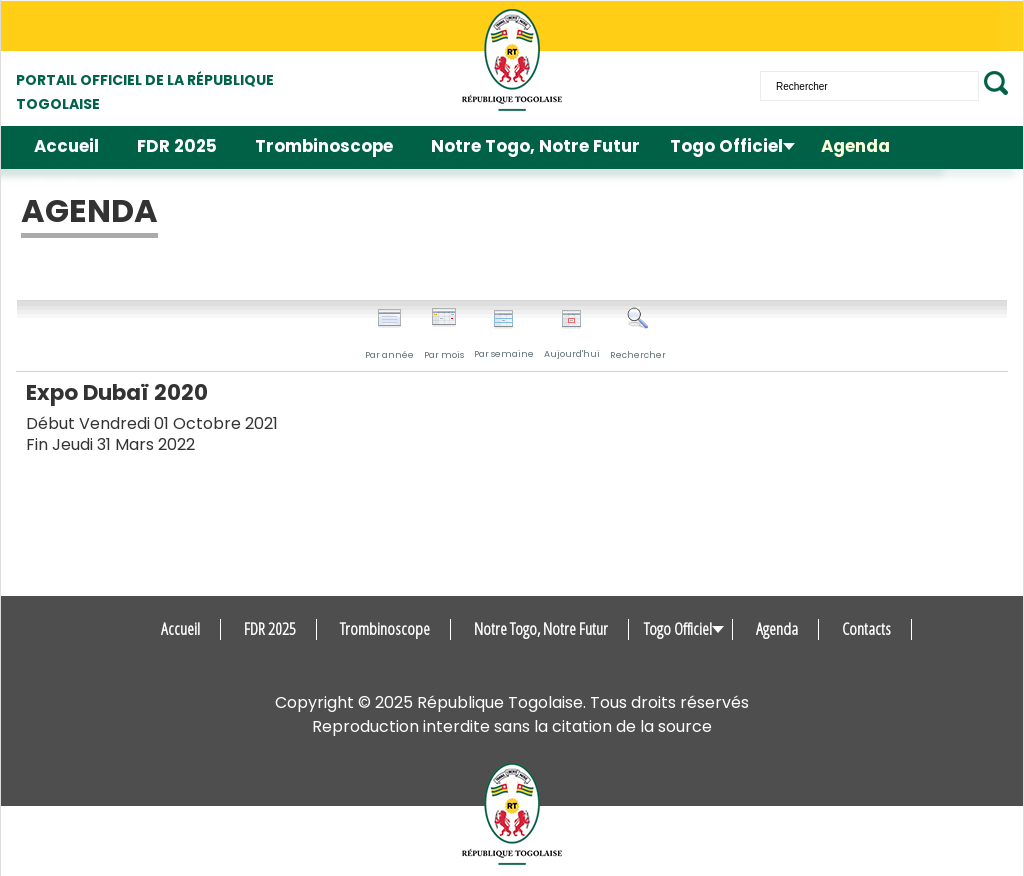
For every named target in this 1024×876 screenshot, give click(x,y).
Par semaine (504, 334)
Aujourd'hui (572, 334)
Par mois (444, 334)
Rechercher (638, 334)
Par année (389, 334)
